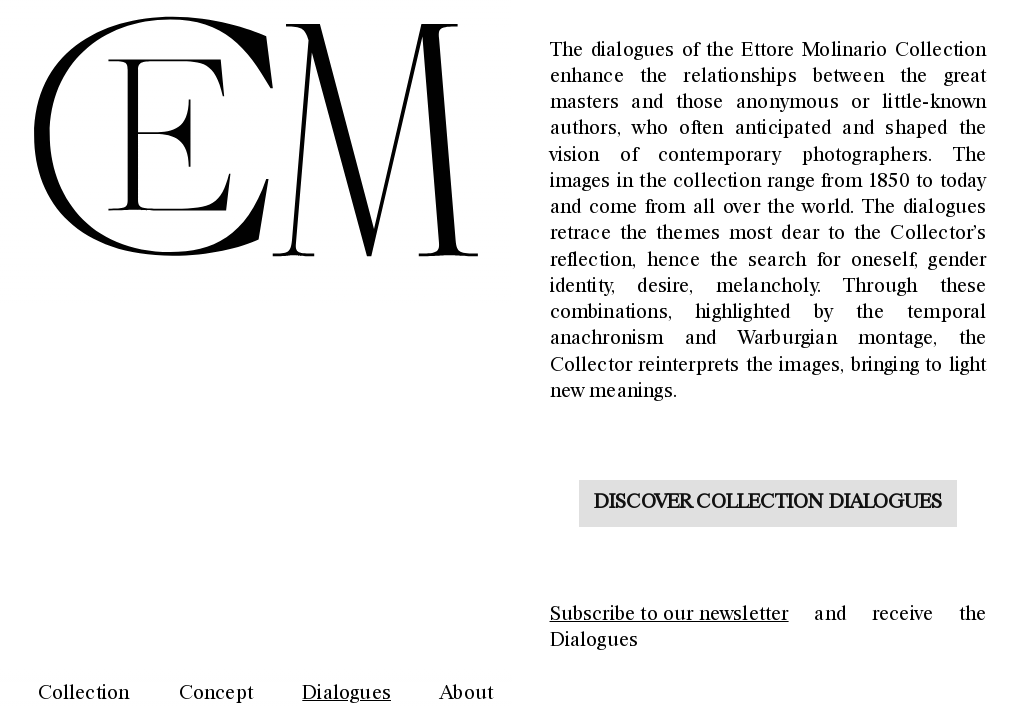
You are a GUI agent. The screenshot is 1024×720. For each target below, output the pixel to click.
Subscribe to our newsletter (669, 614)
